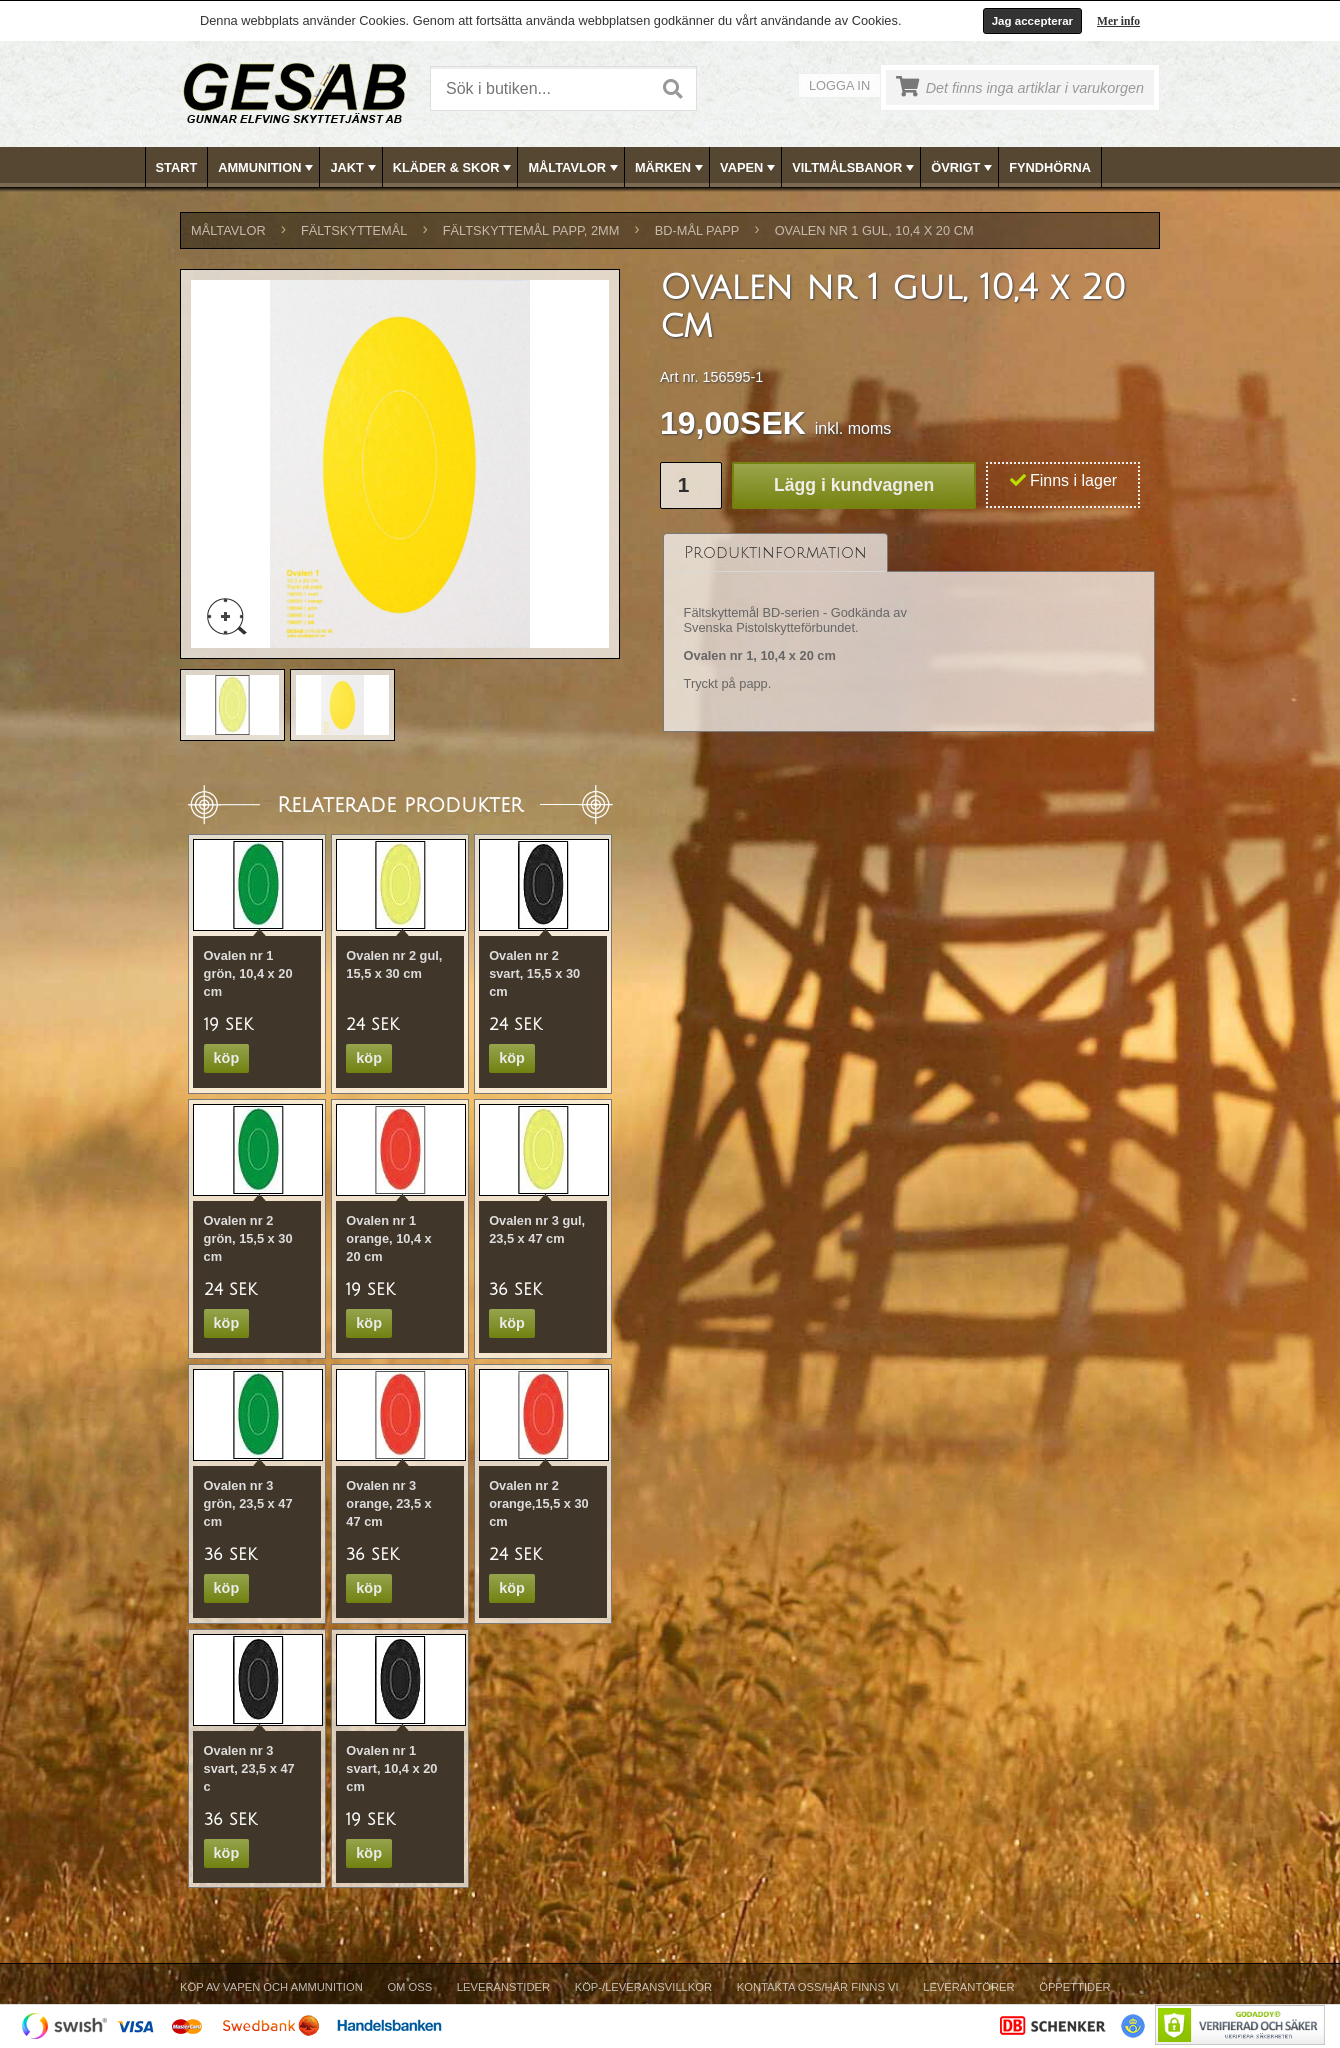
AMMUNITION (267, 168)
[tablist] (909, 633)
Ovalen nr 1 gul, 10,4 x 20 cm (874, 230)
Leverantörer (968, 1987)
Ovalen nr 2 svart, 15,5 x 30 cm (534, 973)
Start (177, 167)
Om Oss (409, 1987)
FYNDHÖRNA (1050, 167)
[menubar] (671, 167)
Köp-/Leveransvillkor (643, 1987)
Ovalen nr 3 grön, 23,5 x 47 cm (248, 1503)
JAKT (354, 168)
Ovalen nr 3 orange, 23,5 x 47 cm (388, 1503)
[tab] (775, 552)
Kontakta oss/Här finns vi (818, 1987)
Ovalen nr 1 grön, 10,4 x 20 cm (248, 973)
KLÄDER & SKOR (454, 168)
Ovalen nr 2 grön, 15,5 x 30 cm (248, 1238)
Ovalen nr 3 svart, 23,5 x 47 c (249, 1768)
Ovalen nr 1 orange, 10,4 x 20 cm (388, 1238)
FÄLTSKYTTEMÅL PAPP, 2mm (531, 230)
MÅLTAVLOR (574, 168)
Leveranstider (503, 1987)
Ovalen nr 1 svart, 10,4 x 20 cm (391, 1768)
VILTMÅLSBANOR (855, 168)
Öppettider (1074, 1987)
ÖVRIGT (963, 168)
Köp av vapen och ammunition (271, 1987)
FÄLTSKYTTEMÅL (354, 230)
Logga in (839, 85)
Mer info (1118, 21)
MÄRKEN (671, 168)
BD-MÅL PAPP (697, 230)
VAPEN (749, 168)
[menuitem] (177, 167)
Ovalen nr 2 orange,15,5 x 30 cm (539, 1503)
